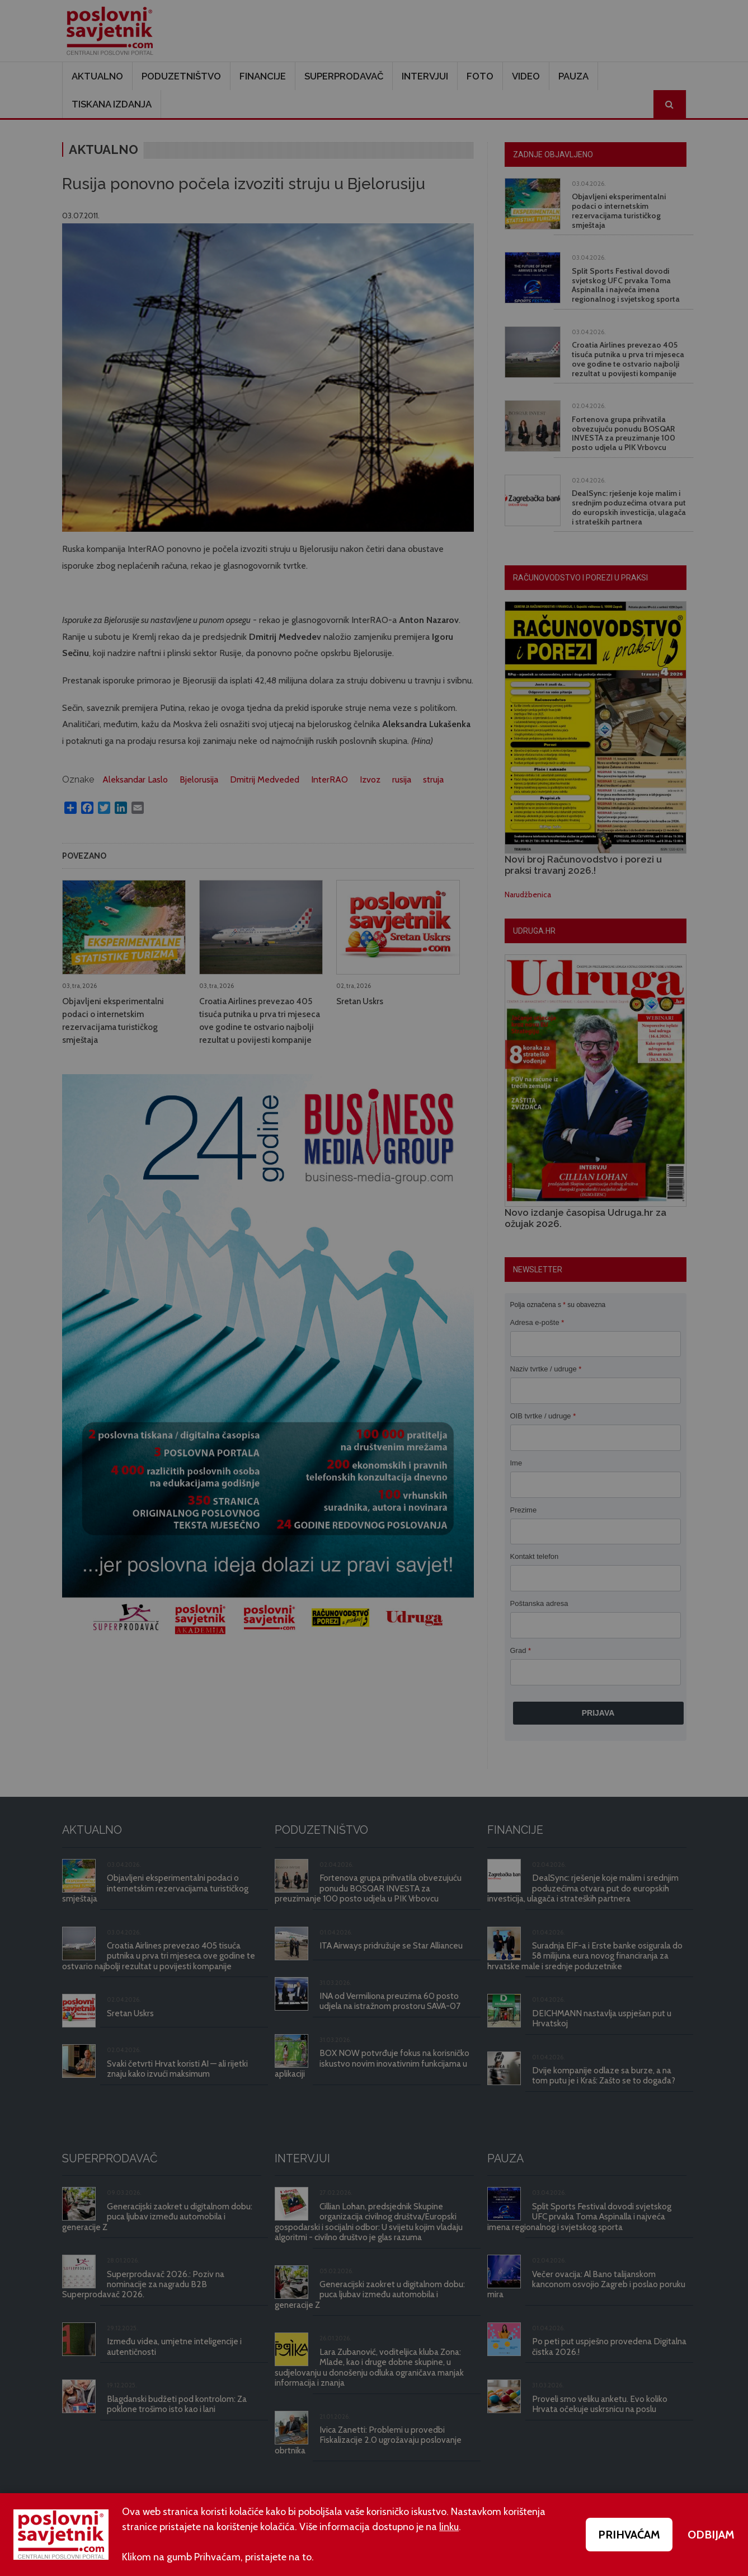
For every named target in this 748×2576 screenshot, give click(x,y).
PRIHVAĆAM (629, 2534)
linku (449, 2527)
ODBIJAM (711, 2534)
